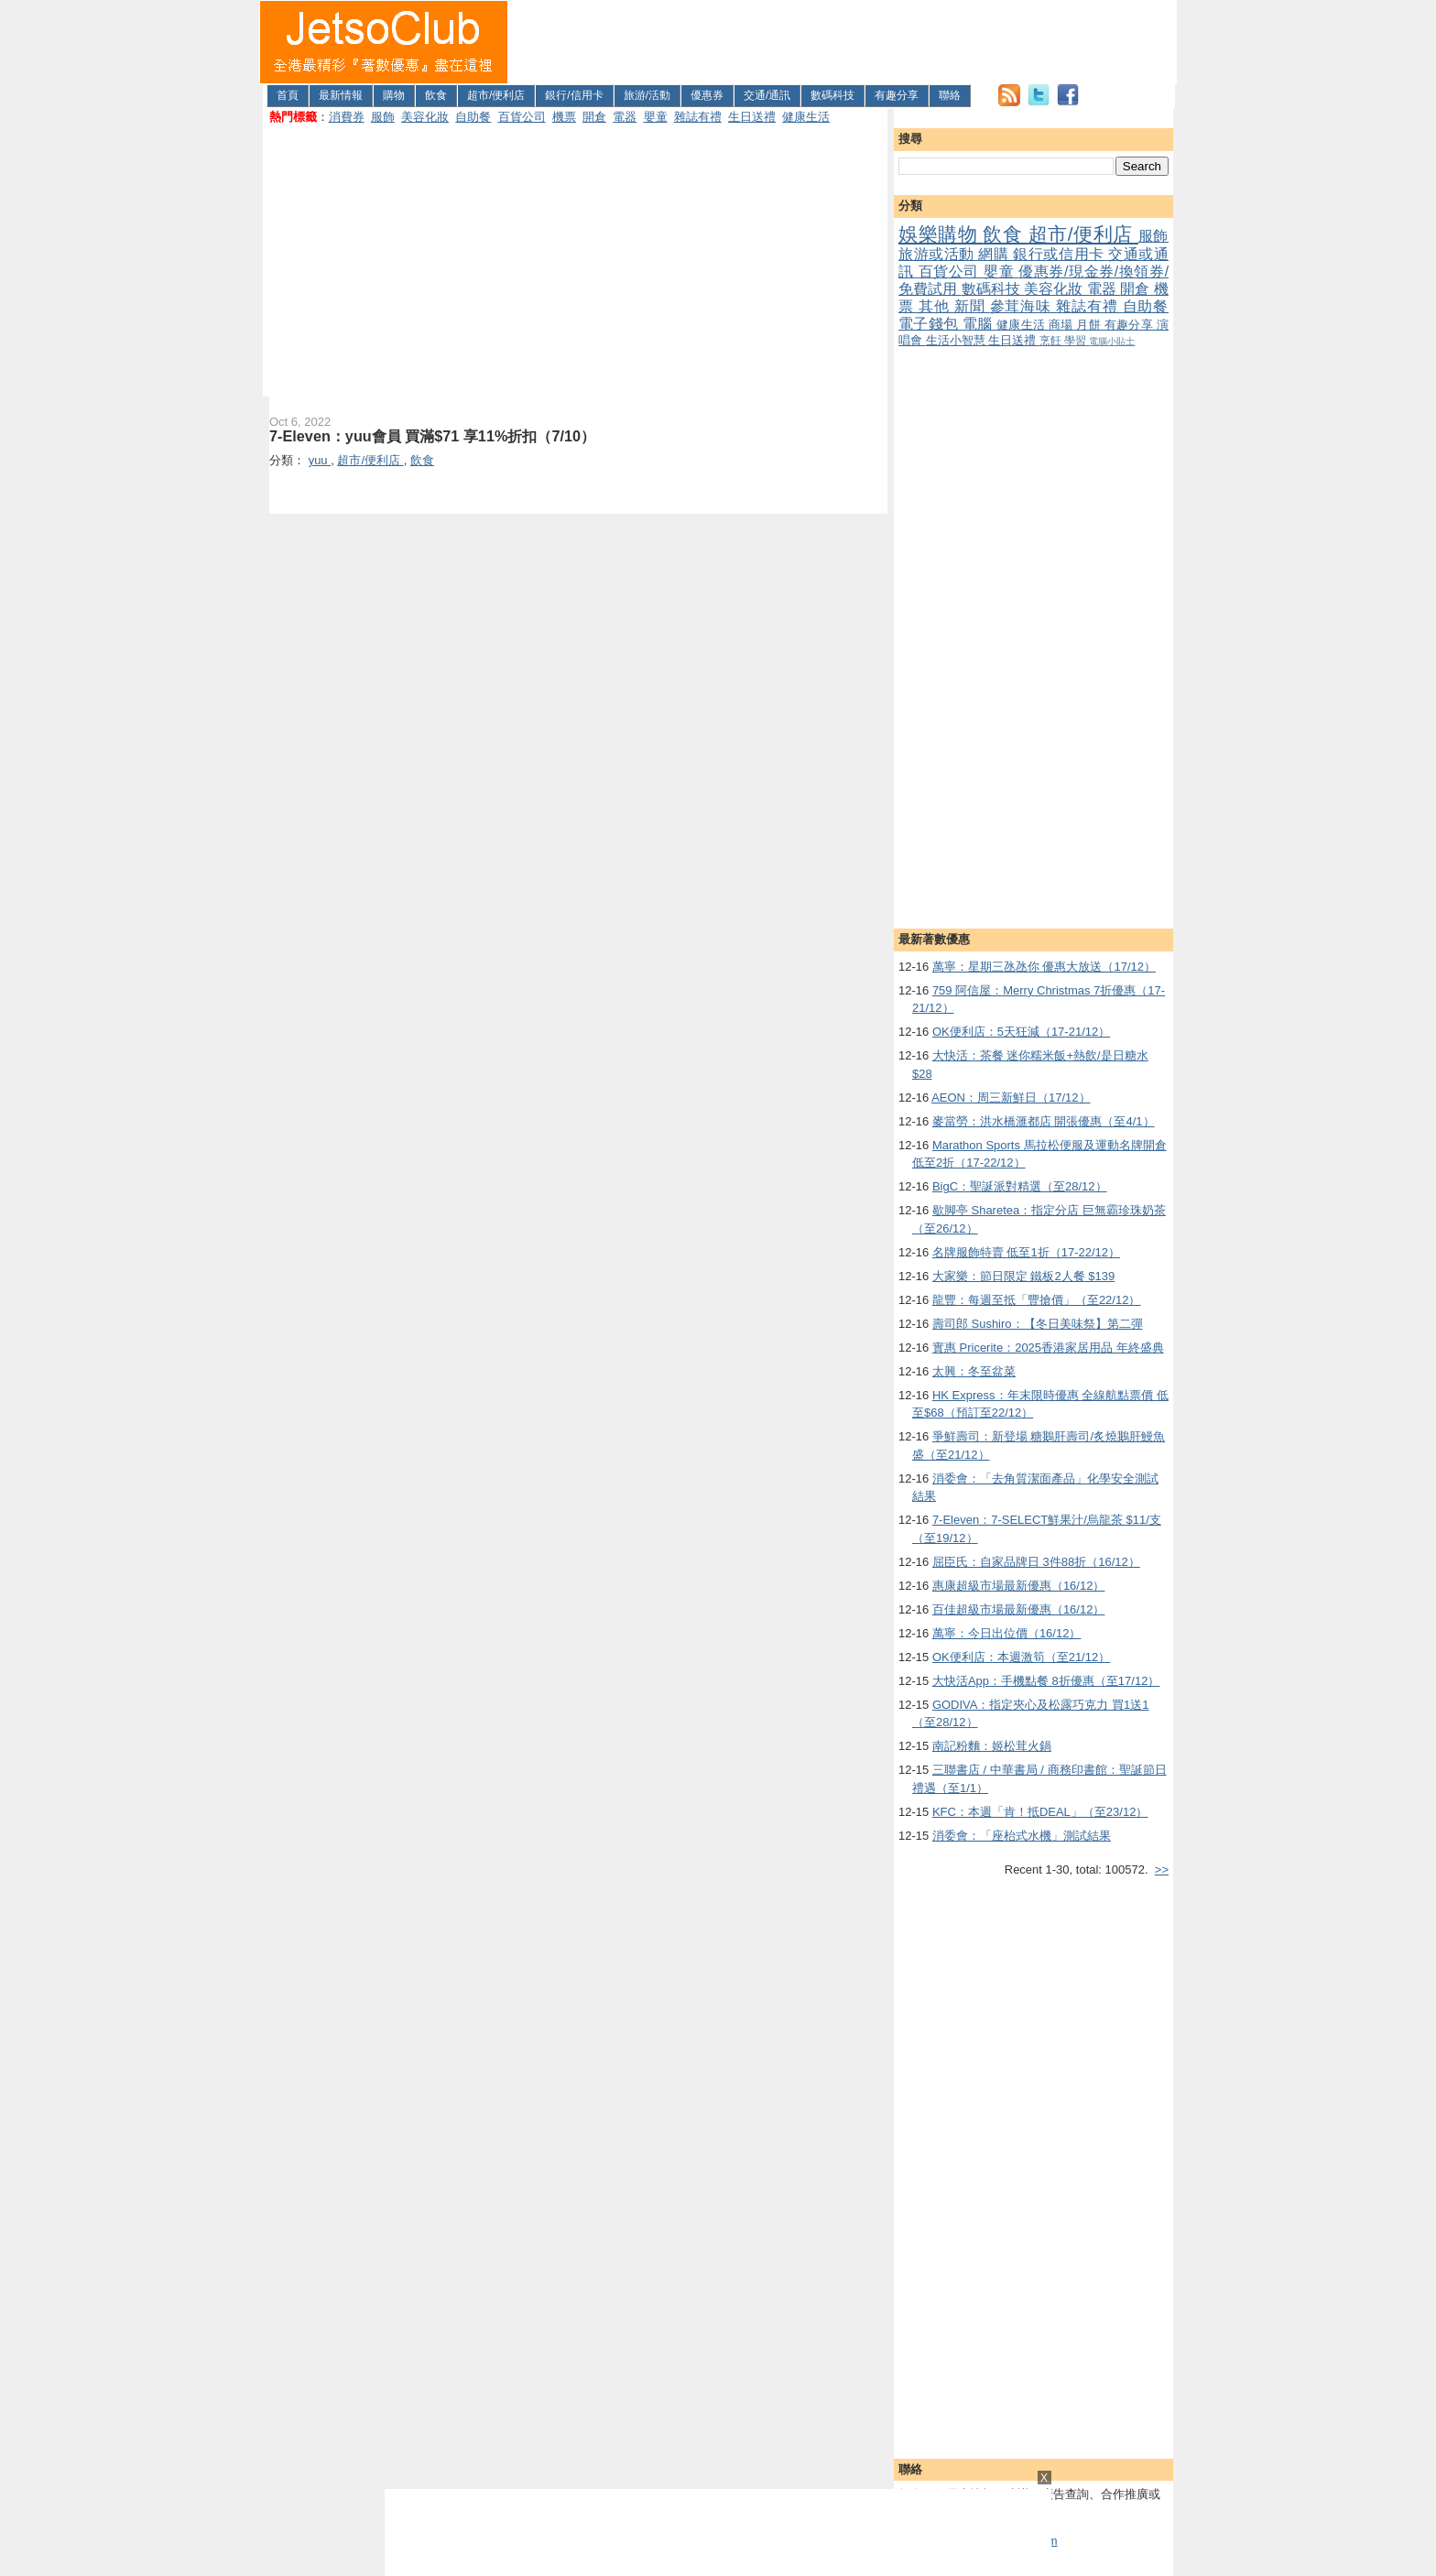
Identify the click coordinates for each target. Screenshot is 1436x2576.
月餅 (1090, 325)
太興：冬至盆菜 (974, 1371)
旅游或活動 (938, 254)
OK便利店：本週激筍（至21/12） (1021, 1657)
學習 (1076, 340)
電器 (624, 117)
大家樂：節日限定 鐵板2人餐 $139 (1023, 1276)
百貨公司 (522, 117)
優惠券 (707, 95)
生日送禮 (752, 117)
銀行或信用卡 (1060, 254)
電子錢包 (930, 324)
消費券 (346, 117)
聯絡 (950, 95)
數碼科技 (832, 95)
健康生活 (806, 117)
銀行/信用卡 (574, 95)
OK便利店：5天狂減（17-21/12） (1021, 1031)
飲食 (436, 95)
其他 (936, 306)
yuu (320, 460)
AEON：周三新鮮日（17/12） (1010, 1097)
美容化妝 (425, 117)
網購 (995, 254)
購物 (394, 95)
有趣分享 (897, 95)
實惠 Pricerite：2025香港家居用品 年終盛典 (1048, 1347)
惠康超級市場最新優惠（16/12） (1018, 1585)
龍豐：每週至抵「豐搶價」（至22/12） (1036, 1300)
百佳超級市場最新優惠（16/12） (1018, 1609)
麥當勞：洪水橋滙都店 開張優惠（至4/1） (1043, 1121)
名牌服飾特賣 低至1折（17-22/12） (1026, 1252)
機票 (564, 117)
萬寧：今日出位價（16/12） (1007, 1633)
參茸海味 (1023, 306)
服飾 (383, 117)
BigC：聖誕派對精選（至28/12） (1019, 1186)
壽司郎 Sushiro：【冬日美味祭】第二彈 (1037, 1324)
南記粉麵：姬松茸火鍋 (991, 1746)
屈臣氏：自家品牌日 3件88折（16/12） (1036, 1562)
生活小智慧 (957, 340)
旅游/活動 (647, 95)
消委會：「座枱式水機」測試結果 (1021, 1835)
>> (1162, 1869)
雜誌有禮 (698, 117)
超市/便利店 (496, 95)
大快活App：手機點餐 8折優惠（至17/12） (1046, 1681)
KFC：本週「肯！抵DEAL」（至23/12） (1040, 1812)
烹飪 (1051, 340)
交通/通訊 (767, 95)
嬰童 (656, 117)
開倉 (594, 117)
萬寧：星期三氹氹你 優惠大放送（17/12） (1044, 966)
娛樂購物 (940, 234)
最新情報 (341, 95)
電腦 (979, 324)
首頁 (288, 95)
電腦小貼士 (1112, 341)
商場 (1062, 325)
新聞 (972, 306)
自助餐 (473, 117)
